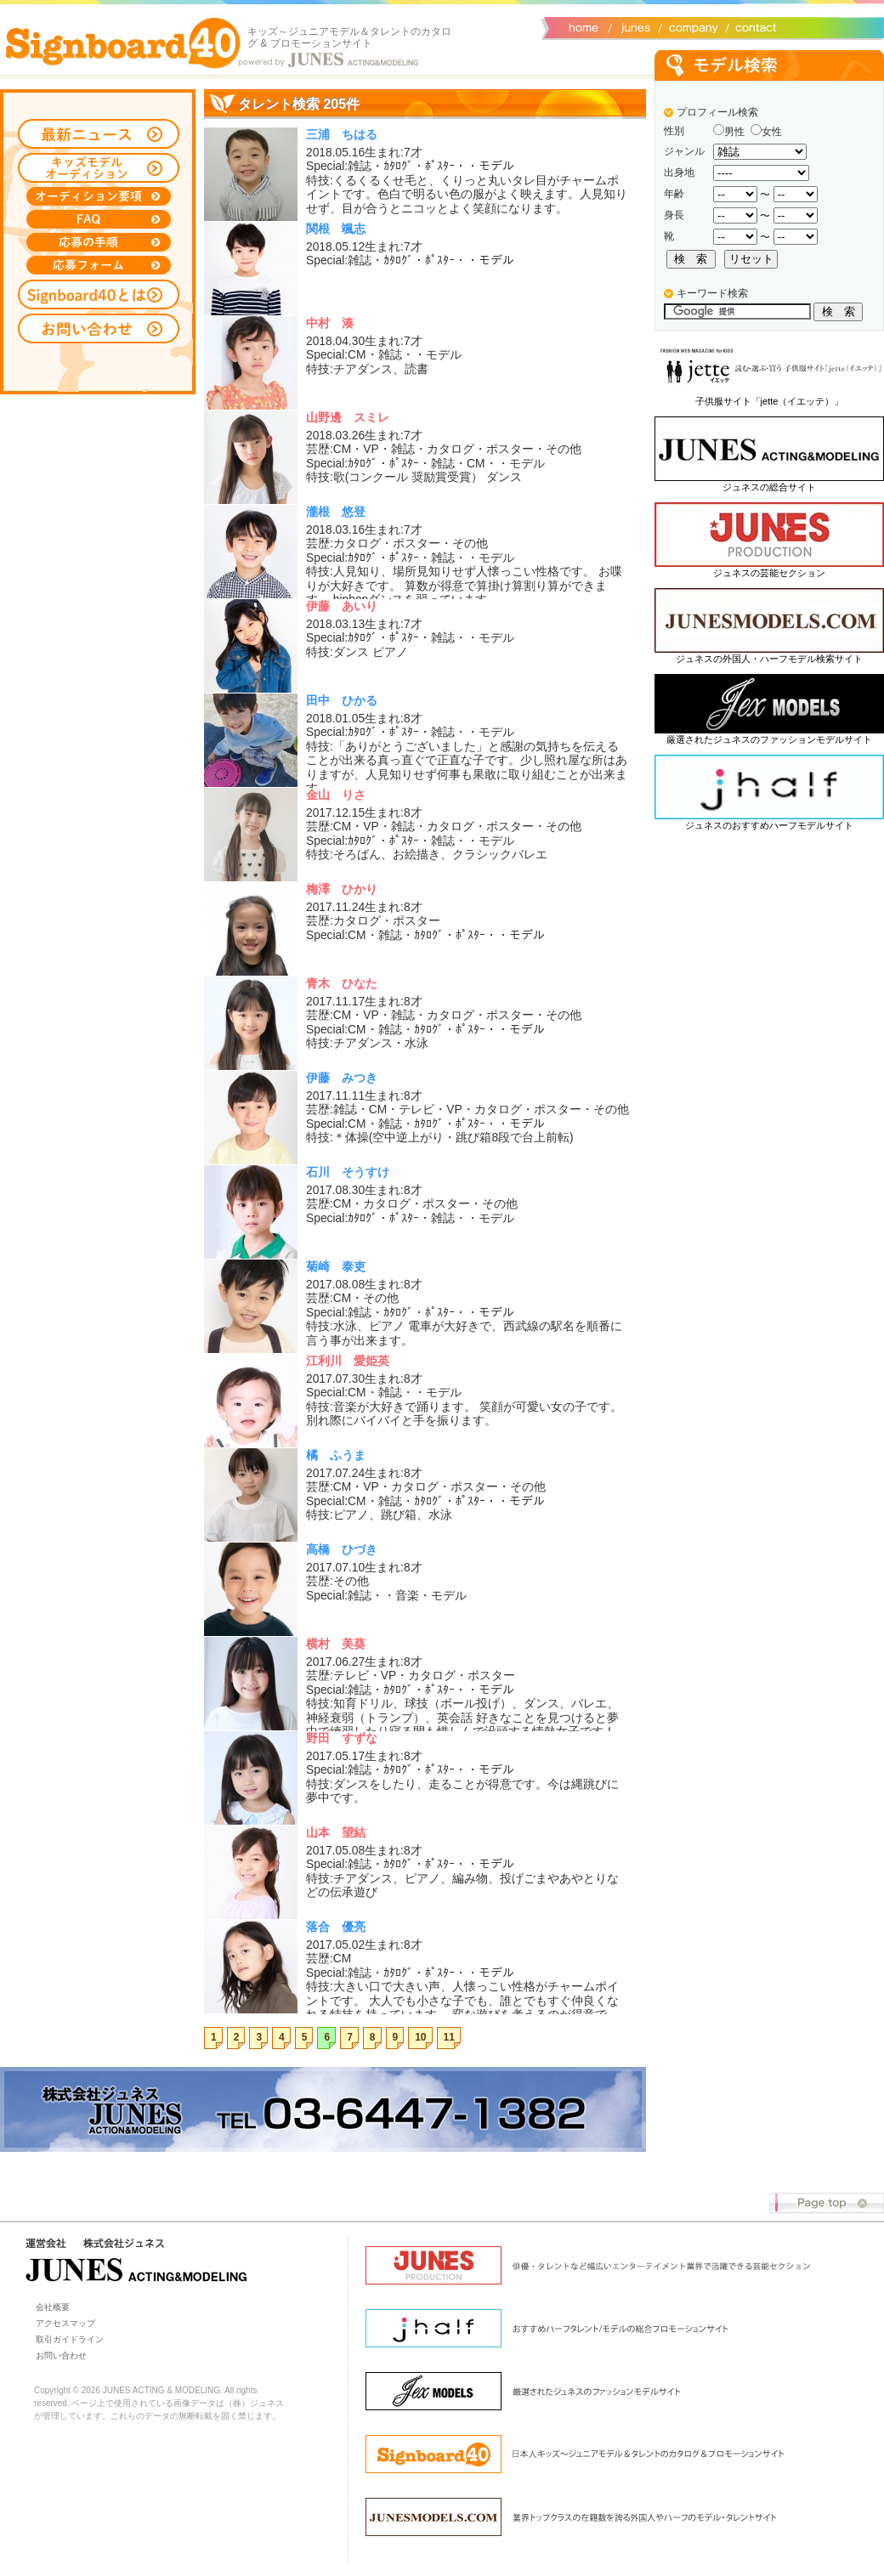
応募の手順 (98, 242)
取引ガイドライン (70, 2339)
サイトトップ (582, 26)
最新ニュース (98, 134)
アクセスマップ (65, 2323)
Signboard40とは (98, 294)
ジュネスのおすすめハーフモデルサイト (769, 825)
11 (449, 2037)
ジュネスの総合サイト (769, 487)
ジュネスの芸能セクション (769, 573)
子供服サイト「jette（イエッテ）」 (769, 401)
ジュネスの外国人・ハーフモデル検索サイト (769, 659)
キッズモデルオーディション (98, 168)
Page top (826, 2203)
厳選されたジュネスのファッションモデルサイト (769, 739)
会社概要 (690, 26)
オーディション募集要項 (98, 196)
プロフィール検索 (717, 112)
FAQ (98, 219)
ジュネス (633, 26)
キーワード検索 (712, 293)
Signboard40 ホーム (123, 42)
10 (420, 2037)
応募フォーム (98, 265)
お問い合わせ (752, 26)
